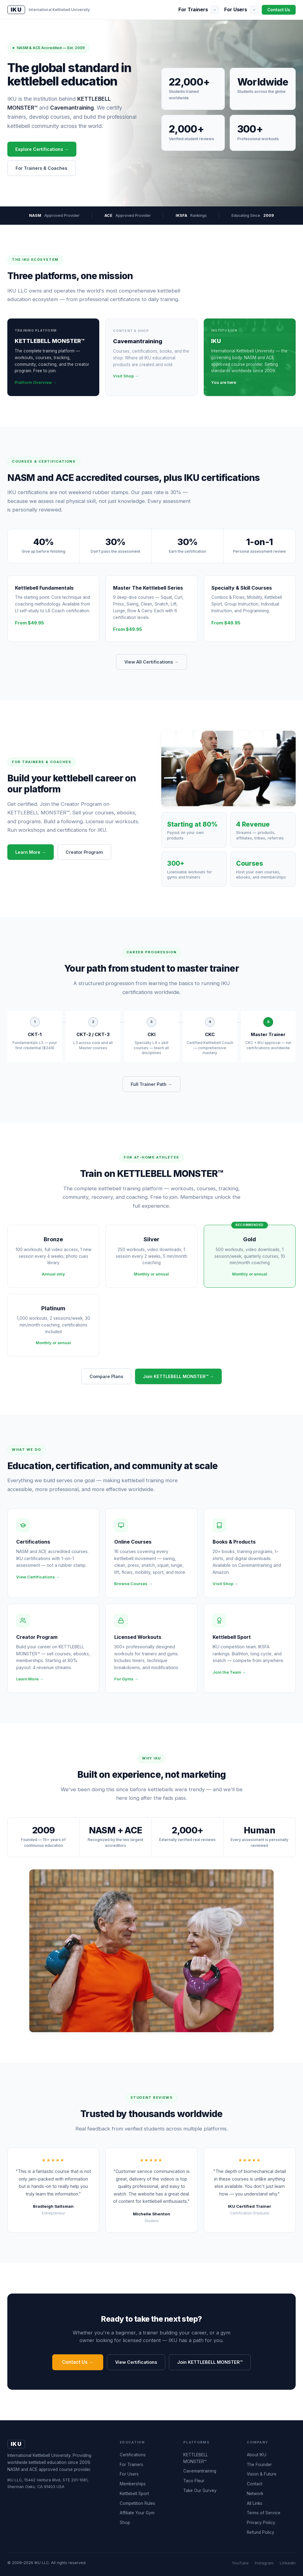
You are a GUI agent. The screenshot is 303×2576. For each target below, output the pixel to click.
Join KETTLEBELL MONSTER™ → (178, 1376)
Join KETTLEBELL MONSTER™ (210, 2362)
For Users (235, 9)
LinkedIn (288, 2562)
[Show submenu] (215, 10)
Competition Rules (137, 2503)
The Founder (259, 2464)
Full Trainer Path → (151, 1084)
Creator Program (84, 852)
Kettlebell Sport (134, 2493)
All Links (254, 2503)
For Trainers (193, 9)
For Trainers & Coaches (41, 168)
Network (255, 2493)
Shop (125, 2522)
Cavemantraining (199, 2471)
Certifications (133, 2454)
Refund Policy (260, 2532)
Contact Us (278, 9)
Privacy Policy (261, 2522)
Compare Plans (106, 1376)
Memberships (133, 2483)
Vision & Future (261, 2474)
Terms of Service (263, 2512)
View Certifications (136, 2362)
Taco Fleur (193, 2480)
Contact (254, 2483)
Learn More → (30, 852)
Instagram (264, 2562)
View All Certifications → (151, 661)
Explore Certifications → (41, 149)
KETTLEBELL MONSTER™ (195, 2458)
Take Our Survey (200, 2490)
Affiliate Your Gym (137, 2512)
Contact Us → (77, 2362)
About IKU (256, 2454)
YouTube (240, 2562)
